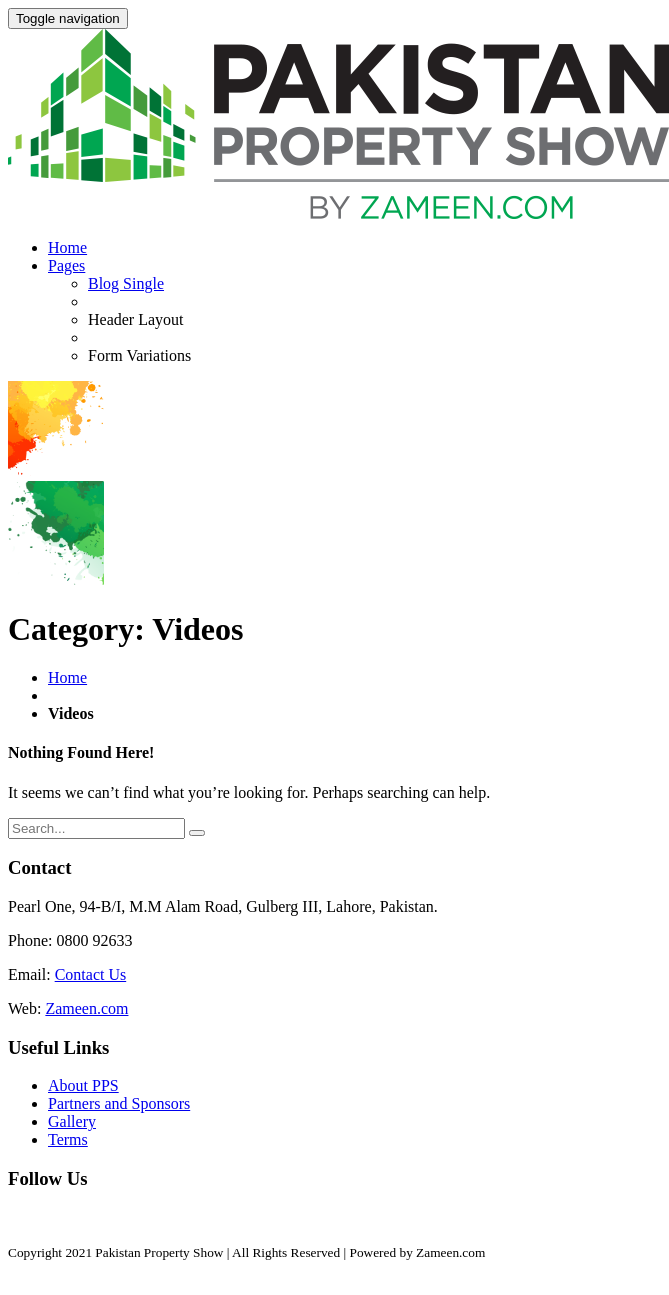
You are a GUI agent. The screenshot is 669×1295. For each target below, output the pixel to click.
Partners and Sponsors (119, 1103)
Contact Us (91, 974)
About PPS (83, 1085)
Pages (66, 265)
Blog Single (126, 283)
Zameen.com (86, 1008)
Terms (68, 1139)
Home (67, 247)
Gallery (72, 1121)
